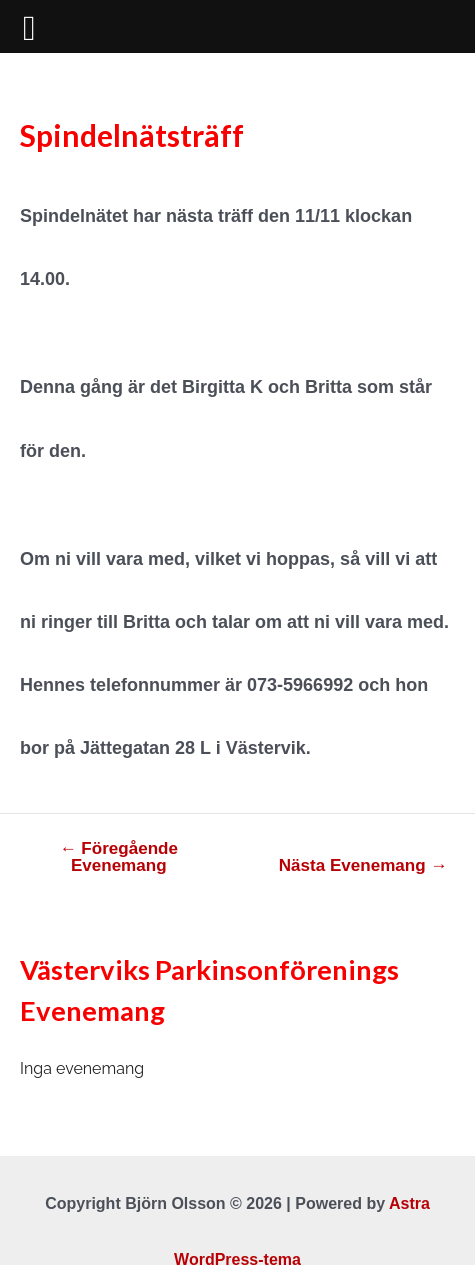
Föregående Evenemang (119, 857)
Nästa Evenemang (363, 865)
